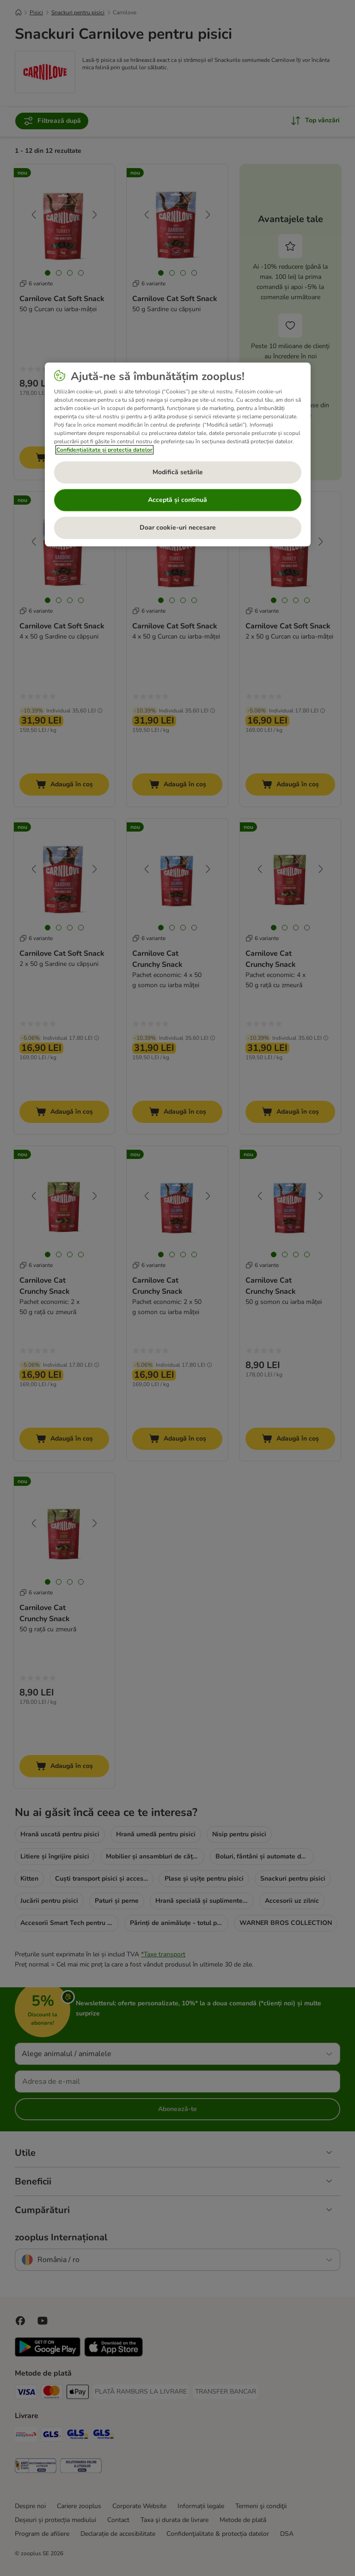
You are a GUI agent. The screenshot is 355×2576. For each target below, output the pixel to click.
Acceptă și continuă (177, 499)
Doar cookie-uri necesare (178, 527)
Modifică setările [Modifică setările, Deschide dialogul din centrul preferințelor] (178, 472)
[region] (178, 454)
